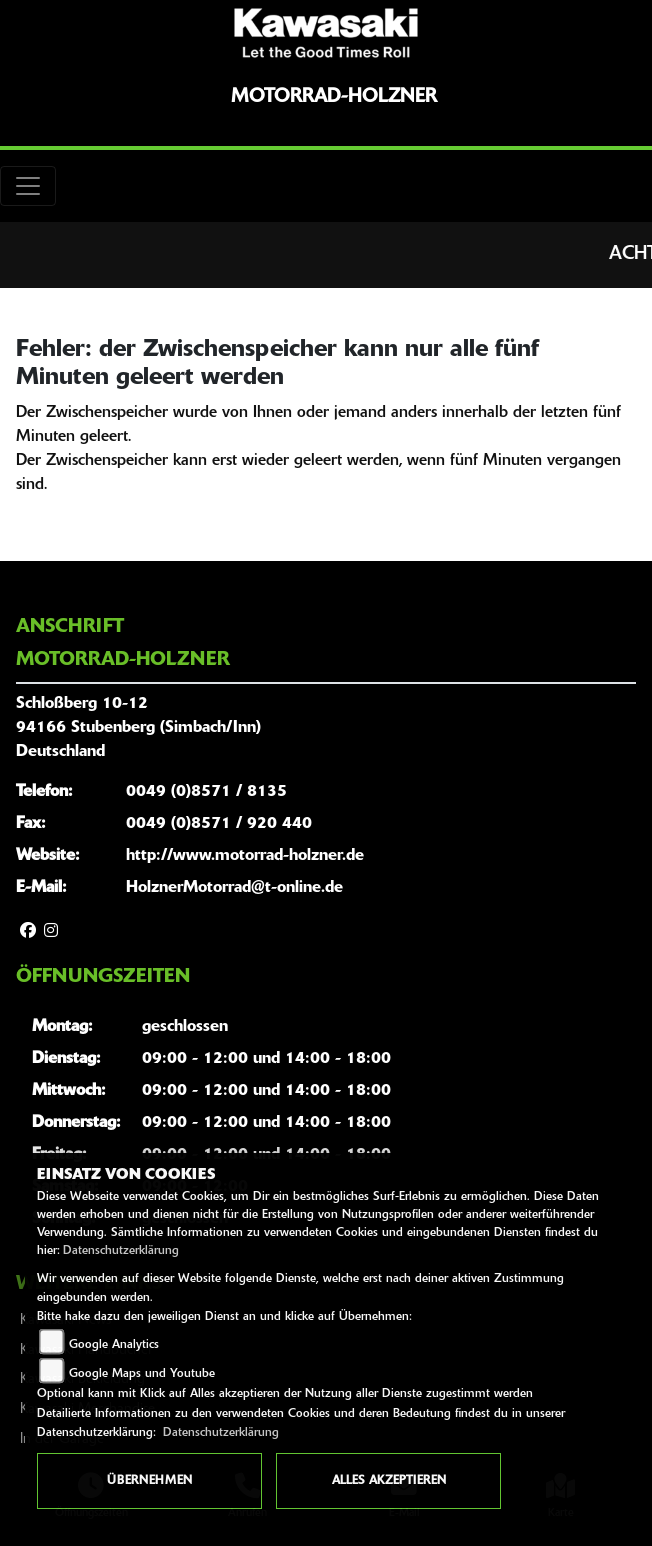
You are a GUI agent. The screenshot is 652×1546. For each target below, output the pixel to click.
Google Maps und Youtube (142, 1374)
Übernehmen (149, 1481)
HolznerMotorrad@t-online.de (234, 888)
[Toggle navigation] (28, 186)
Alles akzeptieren (389, 1481)
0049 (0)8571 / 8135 (206, 792)
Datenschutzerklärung (121, 1251)
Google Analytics (114, 1345)
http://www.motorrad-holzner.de (245, 856)
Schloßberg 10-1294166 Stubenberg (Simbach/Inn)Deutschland (138, 728)
